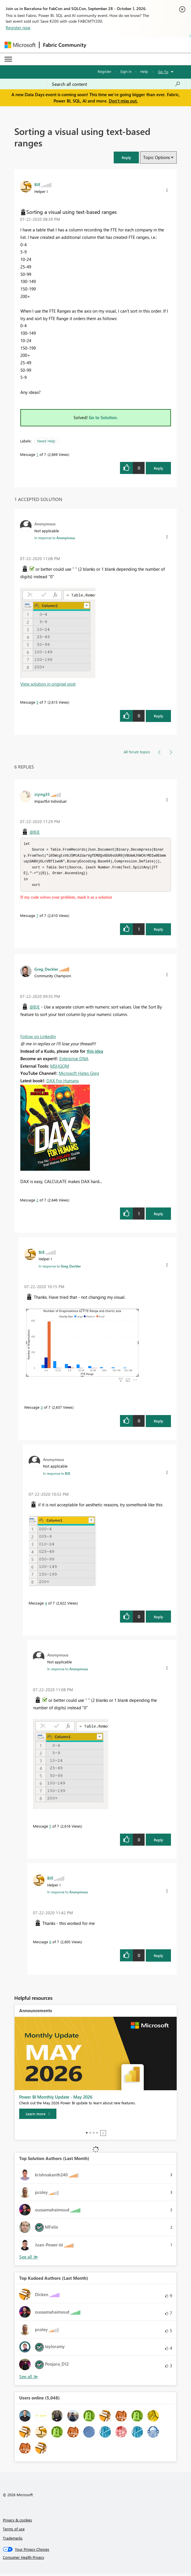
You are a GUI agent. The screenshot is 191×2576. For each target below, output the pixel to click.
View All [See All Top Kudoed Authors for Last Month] (28, 2379)
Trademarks (13, 2540)
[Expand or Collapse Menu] (8, 59)
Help (144, 71)
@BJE (34, 832)
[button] (126, 157)
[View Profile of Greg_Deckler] (46, 971)
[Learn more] (37, 2116)
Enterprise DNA (73, 1061)
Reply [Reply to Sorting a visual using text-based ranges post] (158, 468)
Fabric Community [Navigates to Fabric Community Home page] (64, 44)
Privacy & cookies (17, 2522)
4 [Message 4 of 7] (46, 1605)
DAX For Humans (62, 1083)
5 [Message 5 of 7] (37, 702)
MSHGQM (59, 1068)
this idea (95, 1053)
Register (104, 71)
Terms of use (14, 2531)
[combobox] (116, 84)
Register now (18, 27)
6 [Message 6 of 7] (50, 1944)
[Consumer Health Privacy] (95, 2560)
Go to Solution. (103, 417)
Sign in (125, 71)
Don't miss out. (123, 101)
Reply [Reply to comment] (158, 715)
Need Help (46, 441)
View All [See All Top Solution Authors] (28, 2259)
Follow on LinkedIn (38, 1039)
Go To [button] (163, 71)
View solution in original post (48, 684)
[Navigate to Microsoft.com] (20, 45)
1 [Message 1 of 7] (37, 454)
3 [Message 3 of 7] (42, 1409)
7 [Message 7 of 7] (37, 917)
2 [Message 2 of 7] (37, 1202)
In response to (54, 537)
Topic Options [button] (156, 157)
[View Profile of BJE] (37, 184)
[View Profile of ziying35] (42, 794)
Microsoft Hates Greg (79, 1075)
